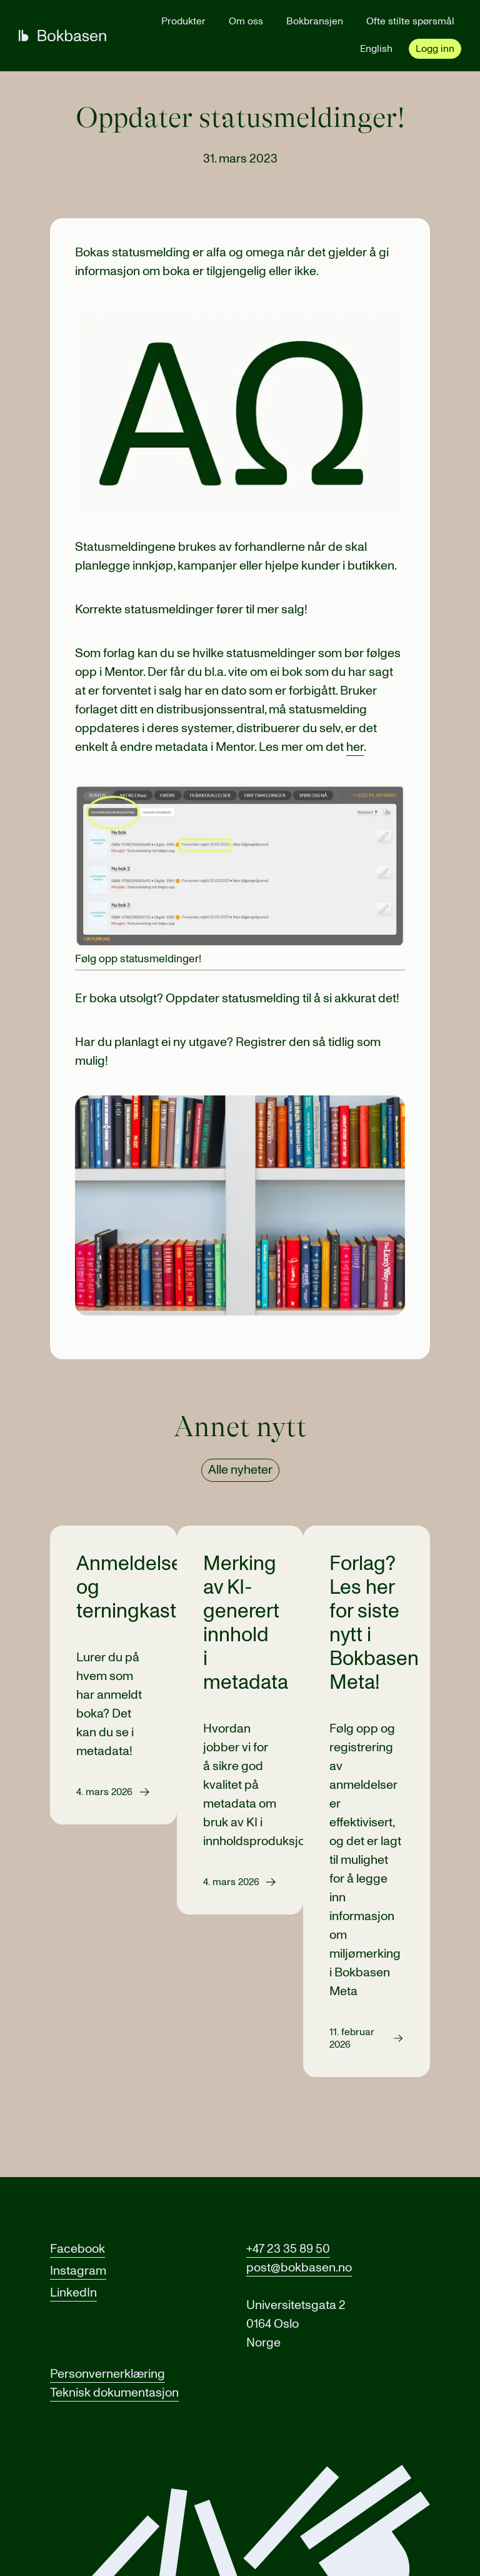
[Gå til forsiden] (62, 35)
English (376, 49)
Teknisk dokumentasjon (114, 2393)
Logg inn (435, 49)
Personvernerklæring (107, 2374)
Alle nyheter (240, 1470)
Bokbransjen (314, 21)
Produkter (183, 21)
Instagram (78, 2271)
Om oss (246, 21)
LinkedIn (73, 2293)
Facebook (77, 2249)
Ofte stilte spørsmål (410, 21)
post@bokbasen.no (299, 2268)
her (355, 747)
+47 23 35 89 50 (288, 2249)
